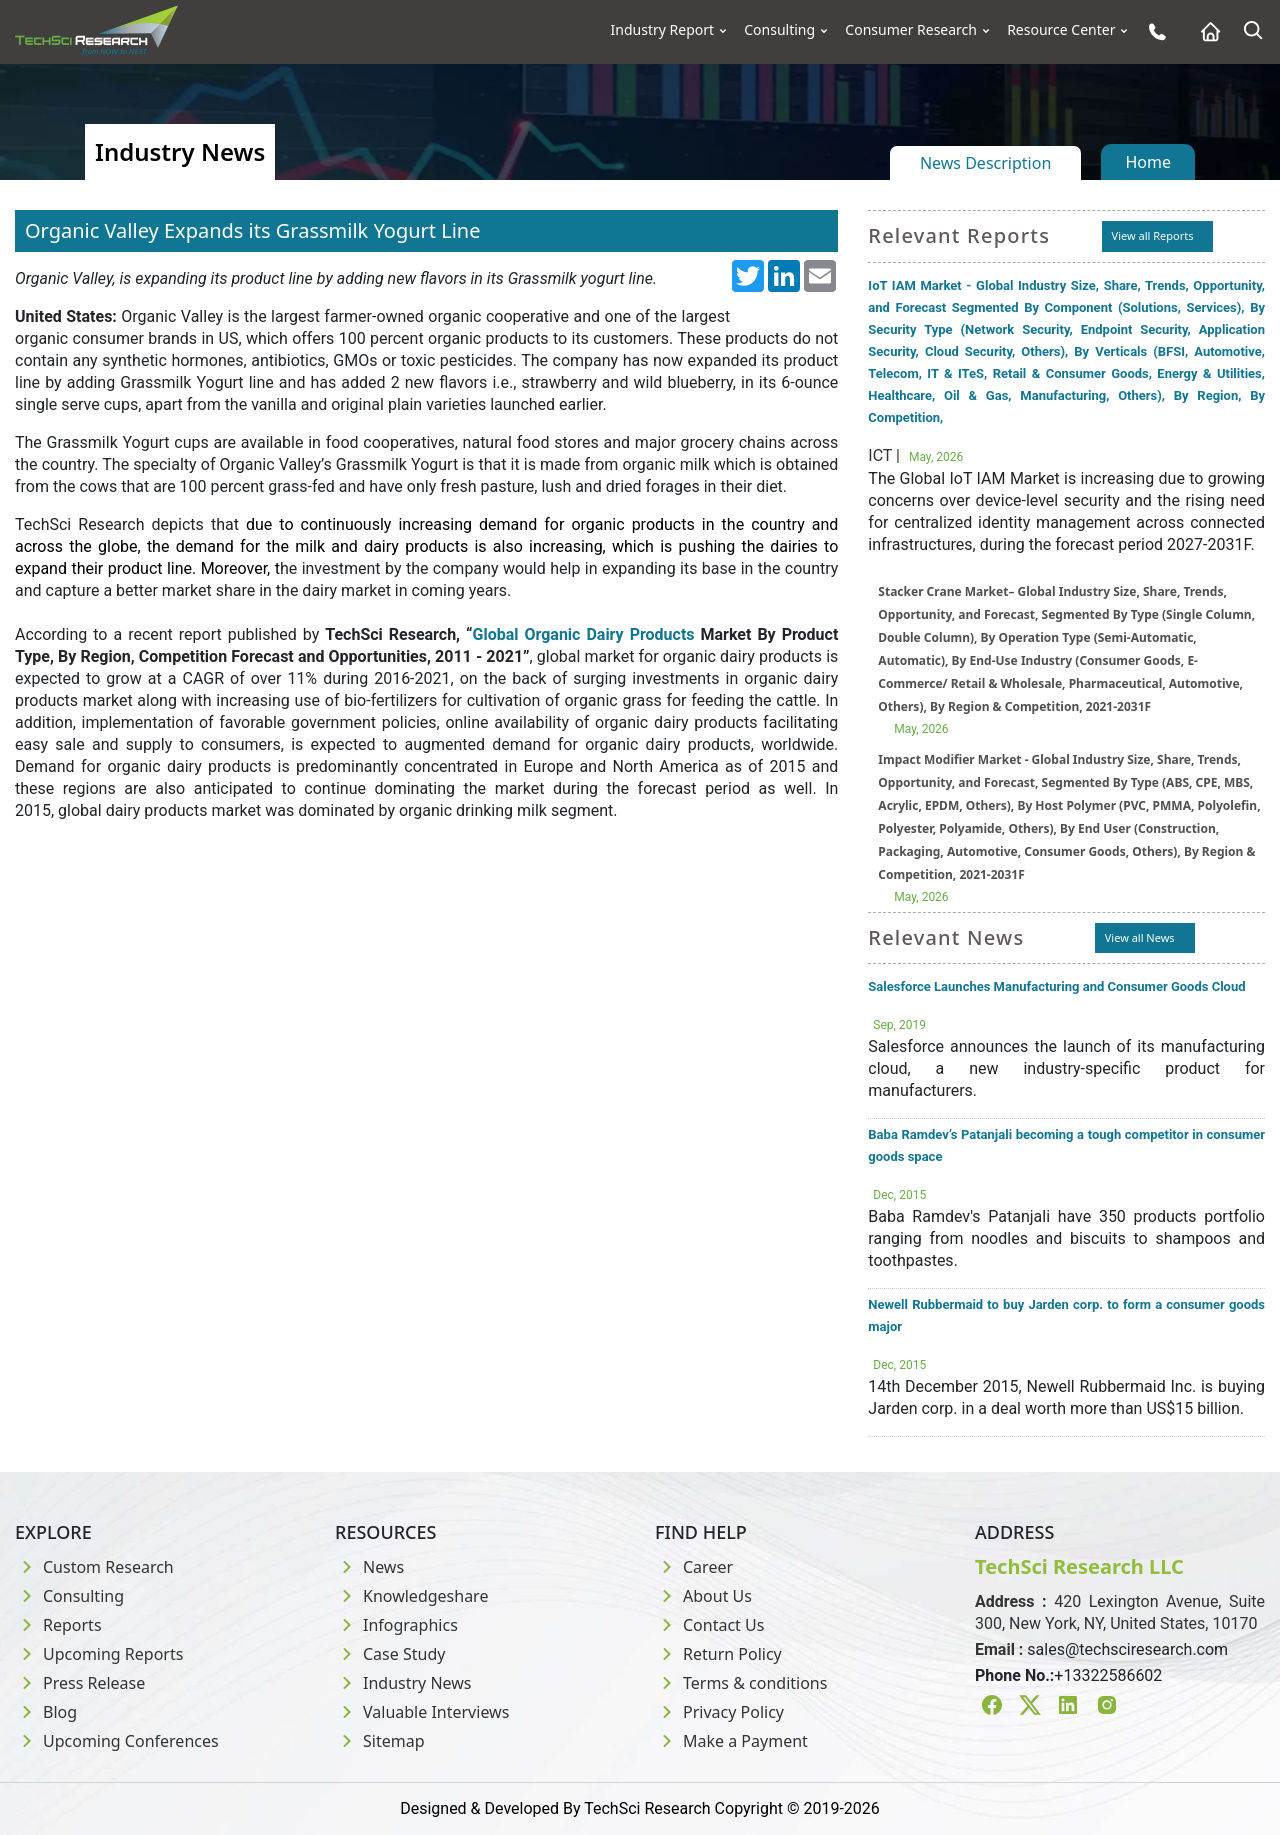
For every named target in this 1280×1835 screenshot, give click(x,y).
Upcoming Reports (99, 1654)
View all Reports (1153, 235)
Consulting (779, 30)
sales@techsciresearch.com (1127, 1649)
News (369, 1567)
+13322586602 (1108, 1675)
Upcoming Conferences (117, 1741)
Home (1148, 162)
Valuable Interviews (422, 1712)
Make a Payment (731, 1741)
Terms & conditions (741, 1683)
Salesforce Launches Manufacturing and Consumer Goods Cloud (1056, 986)
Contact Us (709, 1625)
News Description (985, 163)
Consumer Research (911, 30)
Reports (58, 1625)
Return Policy (718, 1654)
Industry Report (663, 30)
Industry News (403, 1683)
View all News (1140, 937)
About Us (703, 1596)
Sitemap (380, 1741)
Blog (46, 1712)
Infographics (396, 1625)
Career (694, 1567)
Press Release (80, 1683)
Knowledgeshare (411, 1596)
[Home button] (1205, 31)
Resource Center (1061, 30)
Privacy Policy (719, 1712)
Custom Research (94, 1567)
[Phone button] (1152, 31)
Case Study (390, 1654)
